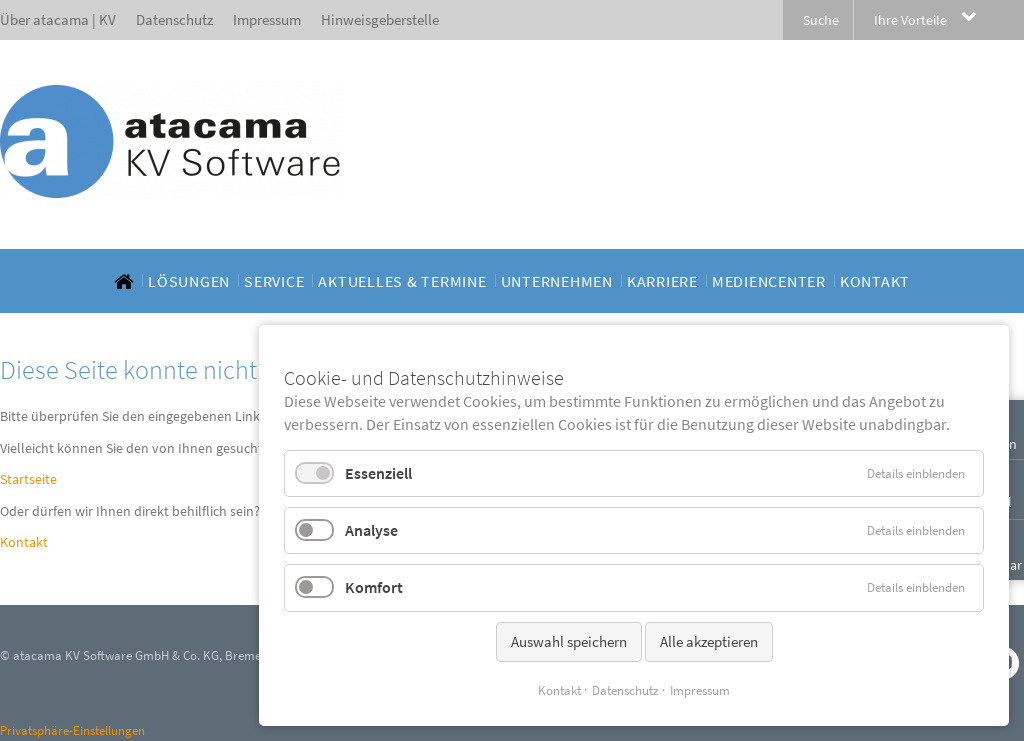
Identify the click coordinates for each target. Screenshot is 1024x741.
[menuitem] (124, 281)
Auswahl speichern (569, 641)
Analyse (371, 530)
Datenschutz (625, 690)
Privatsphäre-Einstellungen (72, 730)
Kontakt (24, 542)
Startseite (28, 479)
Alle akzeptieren (709, 641)
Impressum (700, 690)
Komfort (374, 587)
